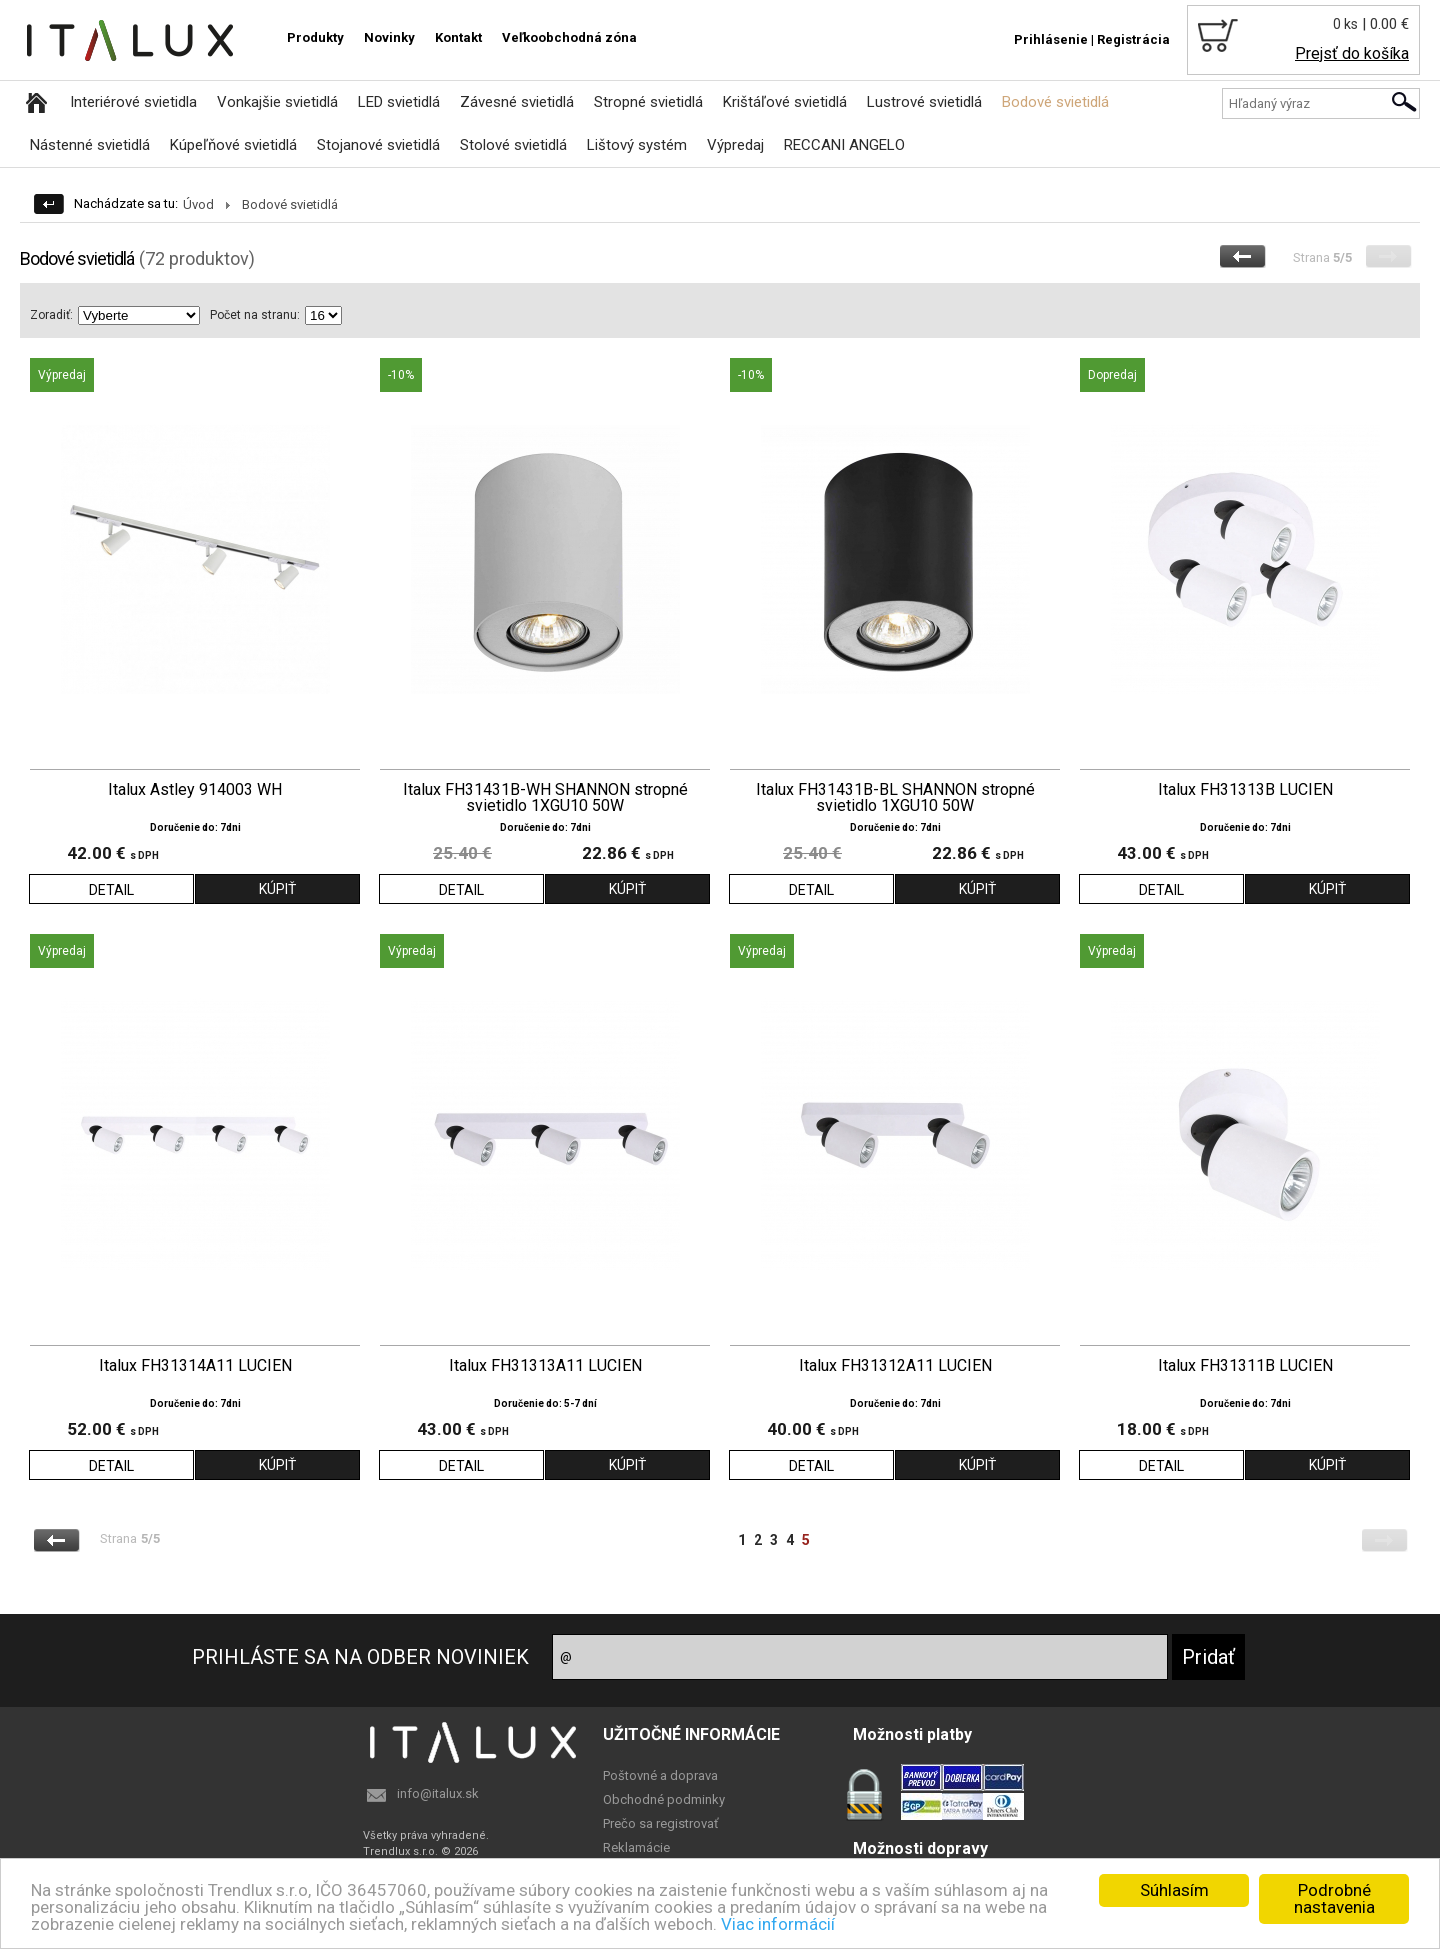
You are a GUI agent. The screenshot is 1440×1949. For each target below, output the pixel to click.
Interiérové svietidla (133, 102)
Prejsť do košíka (1352, 53)
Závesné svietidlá (517, 102)
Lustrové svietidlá (924, 102)
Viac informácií (778, 1924)
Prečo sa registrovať (661, 1823)
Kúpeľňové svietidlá (233, 145)
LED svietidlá (399, 102)
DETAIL (111, 890)
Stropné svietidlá (648, 102)
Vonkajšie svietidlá (277, 102)
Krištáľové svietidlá (785, 102)
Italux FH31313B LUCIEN (1245, 790)
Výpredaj (735, 145)
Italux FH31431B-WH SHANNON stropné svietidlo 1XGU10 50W (545, 798)
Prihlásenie (1051, 39)
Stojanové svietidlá (378, 145)
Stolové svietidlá (513, 145)
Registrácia (1133, 39)
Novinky (389, 37)
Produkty (315, 37)
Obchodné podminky (664, 1799)
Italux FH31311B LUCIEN (1245, 1366)
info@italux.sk (438, 1793)
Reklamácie (636, 1847)
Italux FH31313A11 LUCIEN (545, 1366)
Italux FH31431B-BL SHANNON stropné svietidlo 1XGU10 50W (895, 798)
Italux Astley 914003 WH (195, 790)
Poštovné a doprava (660, 1775)
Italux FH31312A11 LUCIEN (895, 1366)
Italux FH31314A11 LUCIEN (195, 1366)
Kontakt (458, 37)
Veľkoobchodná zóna (569, 37)
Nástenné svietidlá (90, 145)
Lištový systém (637, 145)
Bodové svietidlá (1055, 102)
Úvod (198, 204)
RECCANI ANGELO (844, 145)
